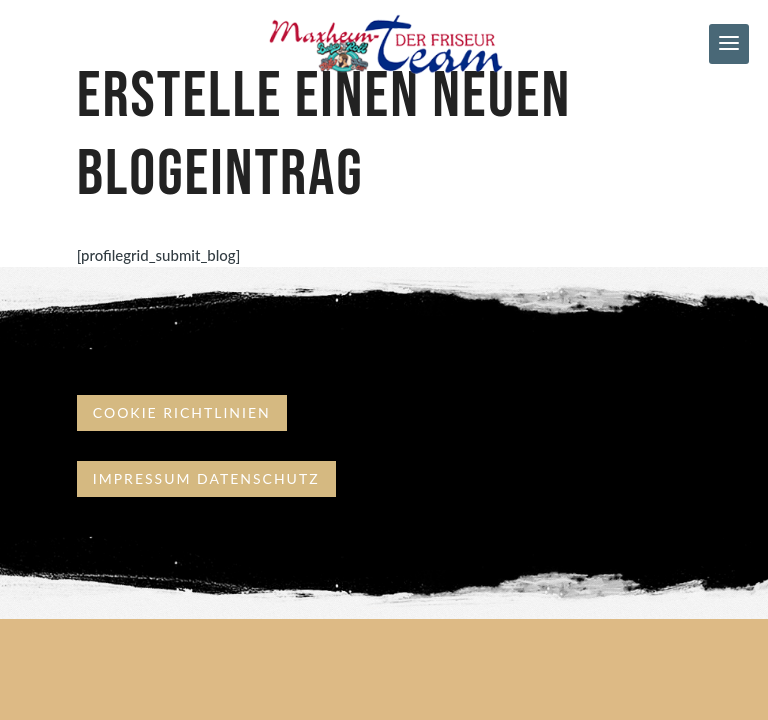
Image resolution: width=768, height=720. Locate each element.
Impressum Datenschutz (206, 478)
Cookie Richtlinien (182, 412)
